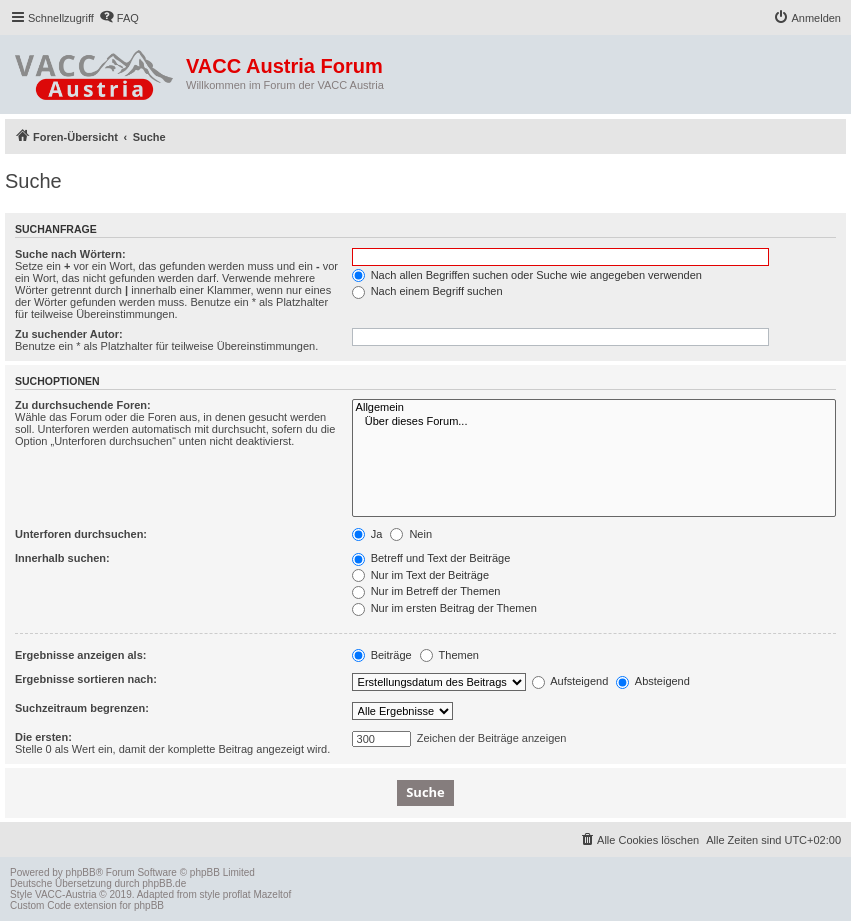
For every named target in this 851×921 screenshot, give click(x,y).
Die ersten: (43, 737)
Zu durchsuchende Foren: (83, 405)
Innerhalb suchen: (62, 558)
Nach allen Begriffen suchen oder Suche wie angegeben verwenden (527, 275)
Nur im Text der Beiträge (420, 575)
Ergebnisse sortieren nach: (86, 679)
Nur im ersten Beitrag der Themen (444, 608)
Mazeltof (272, 894)
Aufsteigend (570, 681)
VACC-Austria (66, 894)
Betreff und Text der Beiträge (431, 558)
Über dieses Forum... (594, 422)
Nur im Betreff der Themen (426, 591)
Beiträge (382, 655)
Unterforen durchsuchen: (81, 534)
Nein (411, 534)
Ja (367, 534)
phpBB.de (164, 883)
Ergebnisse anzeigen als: (80, 655)
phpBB (81, 872)
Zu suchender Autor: (69, 334)
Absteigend (653, 681)
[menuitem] (119, 18)
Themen (449, 655)
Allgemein (594, 408)
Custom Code (40, 905)
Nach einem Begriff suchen (427, 291)
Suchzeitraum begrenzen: (82, 708)
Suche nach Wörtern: (70, 254)
